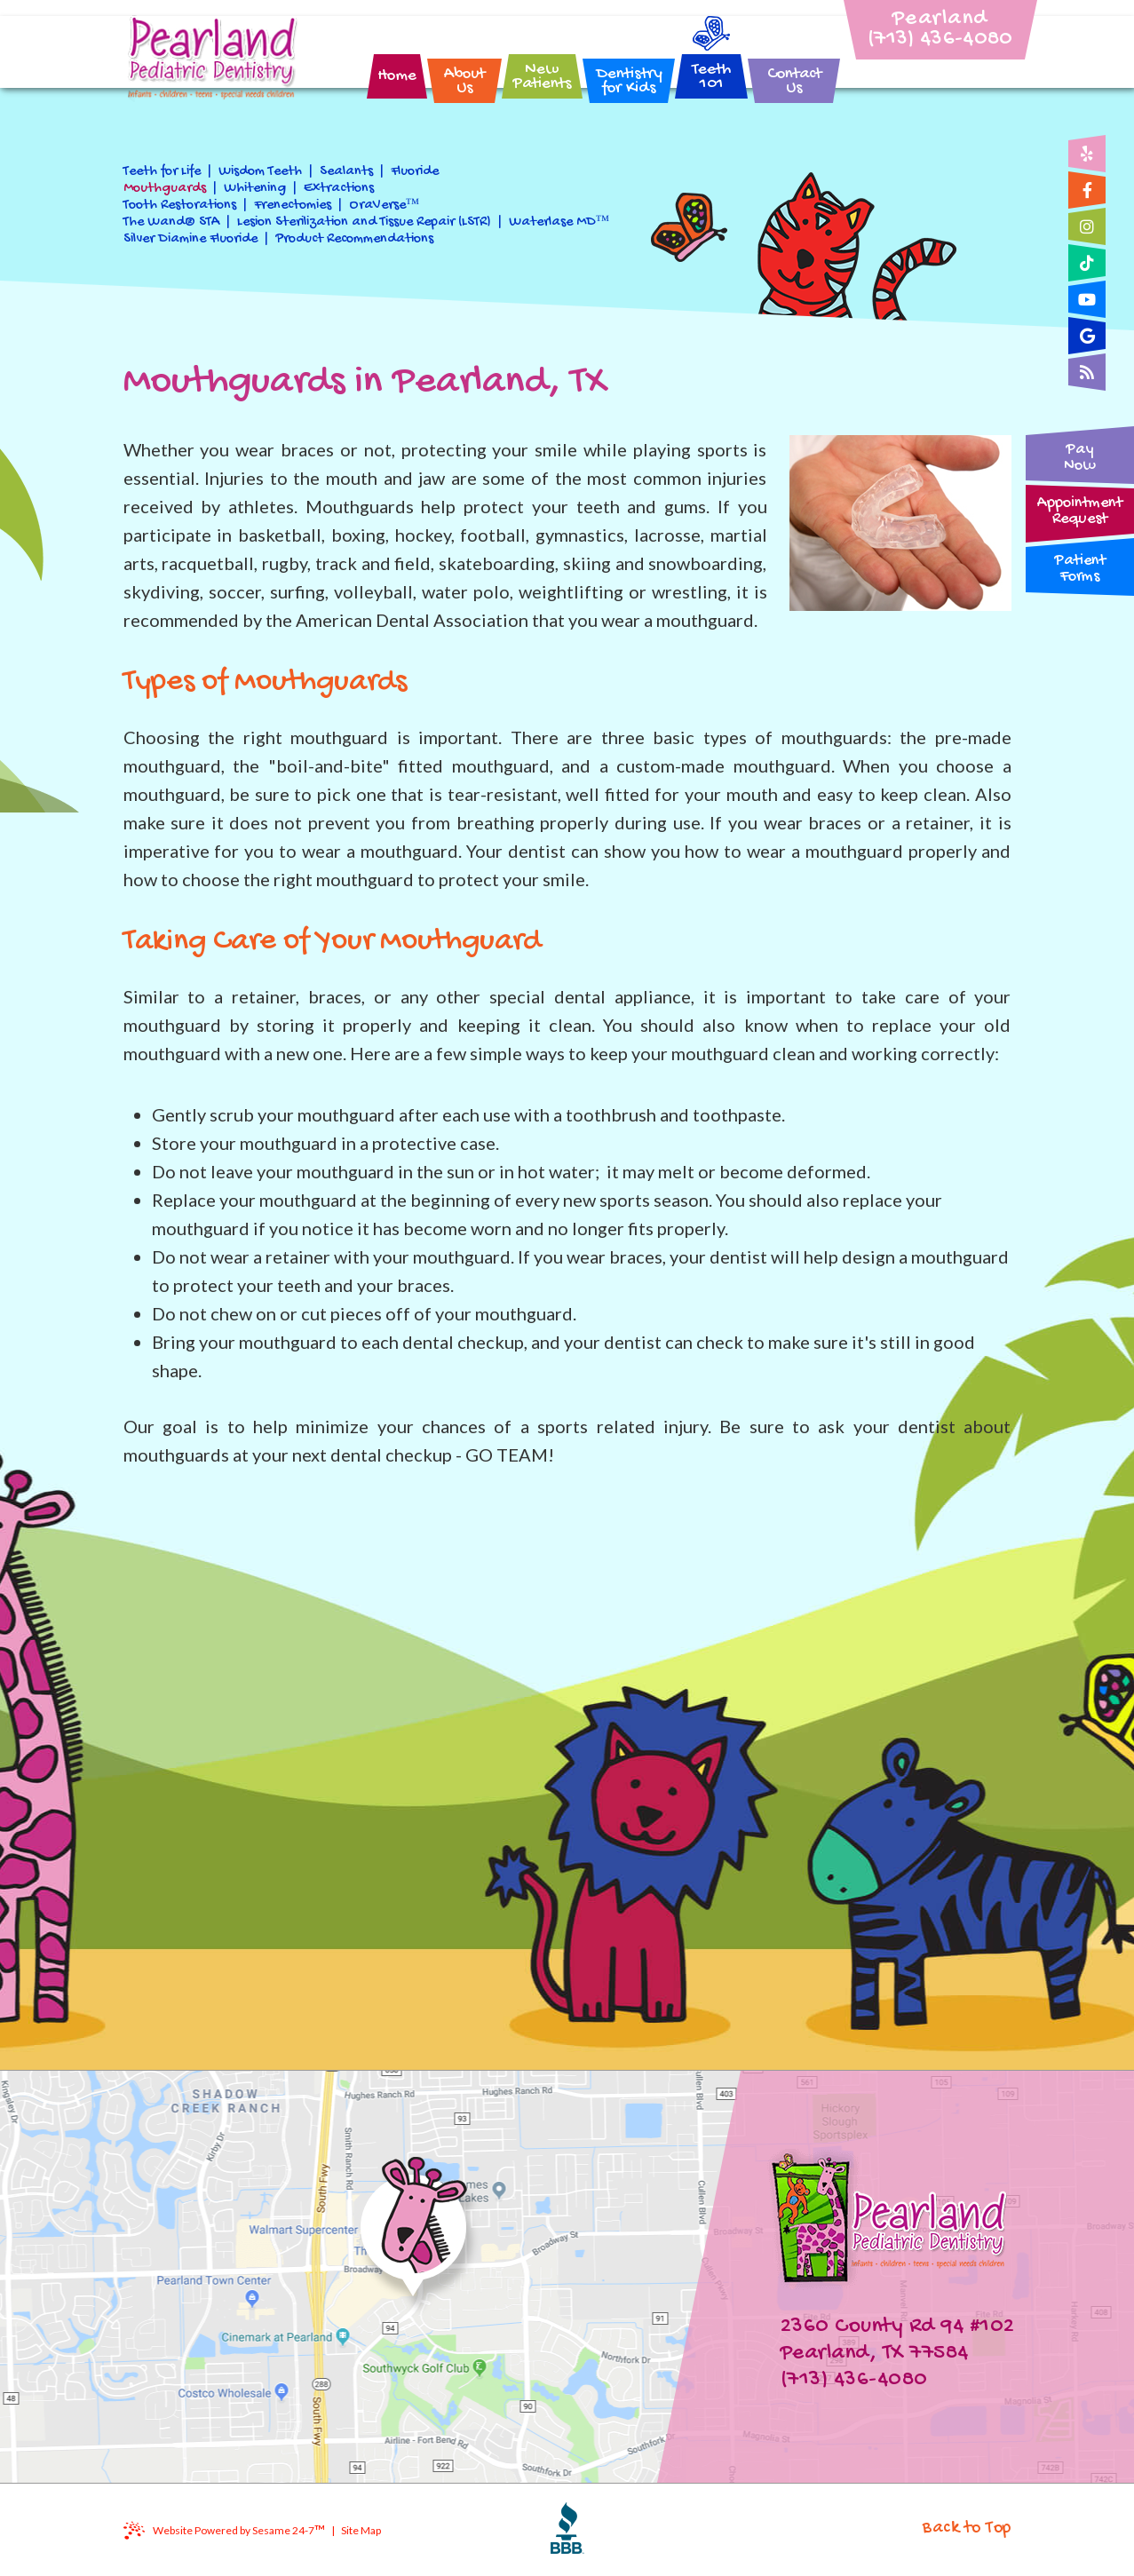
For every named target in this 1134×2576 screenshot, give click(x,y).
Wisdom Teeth (260, 171)
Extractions (339, 188)
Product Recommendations (354, 239)
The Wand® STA (171, 222)
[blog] (1087, 372)
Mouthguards (164, 188)
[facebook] (1087, 190)
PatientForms (1080, 568)
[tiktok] (1087, 263)
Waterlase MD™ (559, 222)
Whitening (255, 188)
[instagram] (1087, 226)
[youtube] (1087, 299)
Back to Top (967, 2528)
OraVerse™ (384, 205)
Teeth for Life (162, 171)
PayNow (1080, 457)
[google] (1087, 335)
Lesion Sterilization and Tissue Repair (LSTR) (364, 222)
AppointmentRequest (1079, 511)
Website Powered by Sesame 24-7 (239, 2530)
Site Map (361, 2530)
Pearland (941, 19)
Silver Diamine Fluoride (190, 239)
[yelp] (1087, 153)
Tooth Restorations (179, 205)
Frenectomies (292, 205)
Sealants (346, 171)
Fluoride (415, 171)
